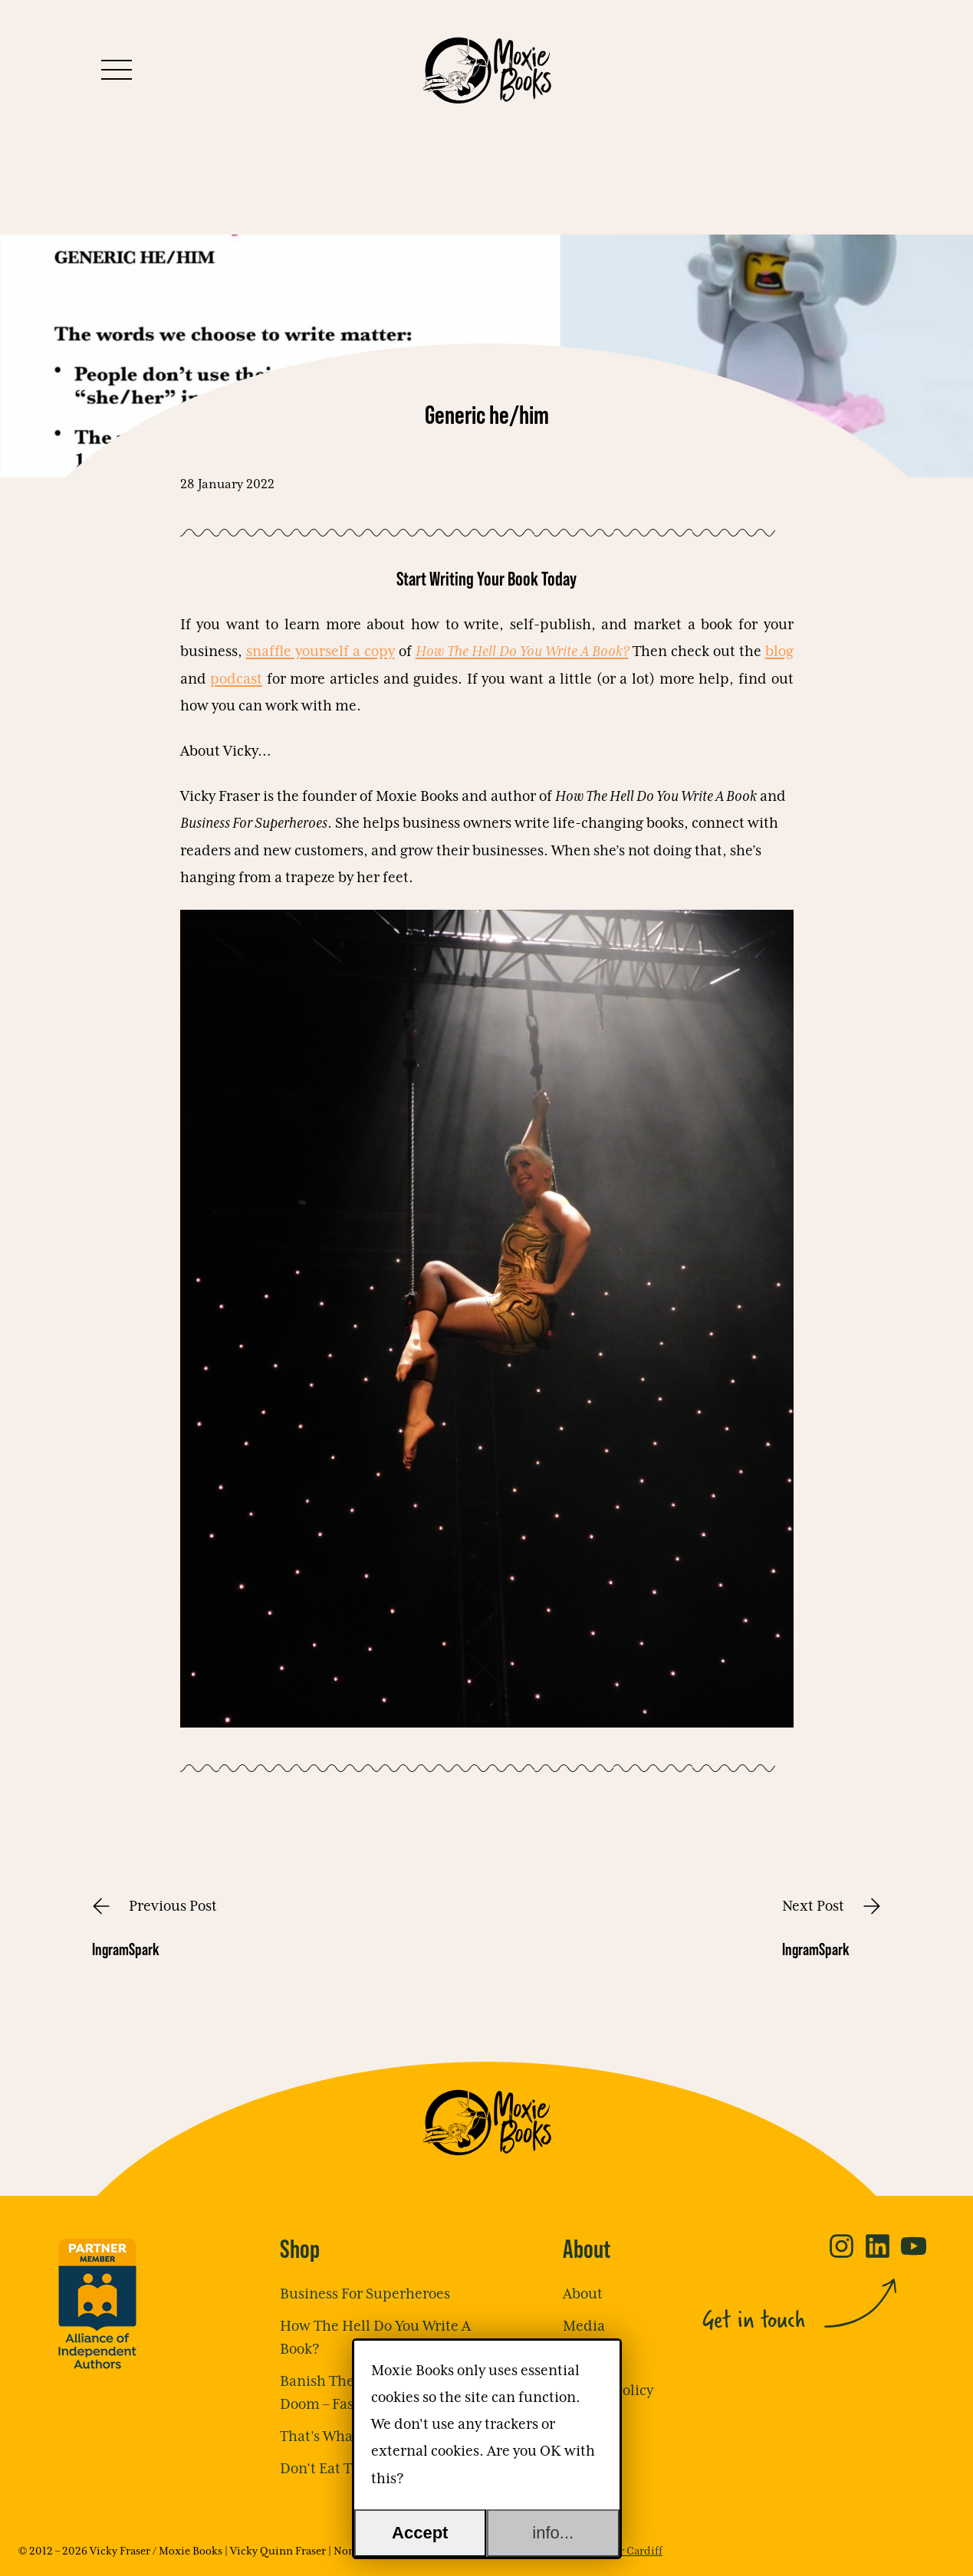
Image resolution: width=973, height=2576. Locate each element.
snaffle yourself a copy (320, 652)
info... (553, 2532)
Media (584, 2326)
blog (779, 652)
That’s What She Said (349, 2437)
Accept (420, 2532)
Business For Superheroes (365, 2294)
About (583, 2294)
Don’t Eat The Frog (340, 2469)
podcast (236, 679)
